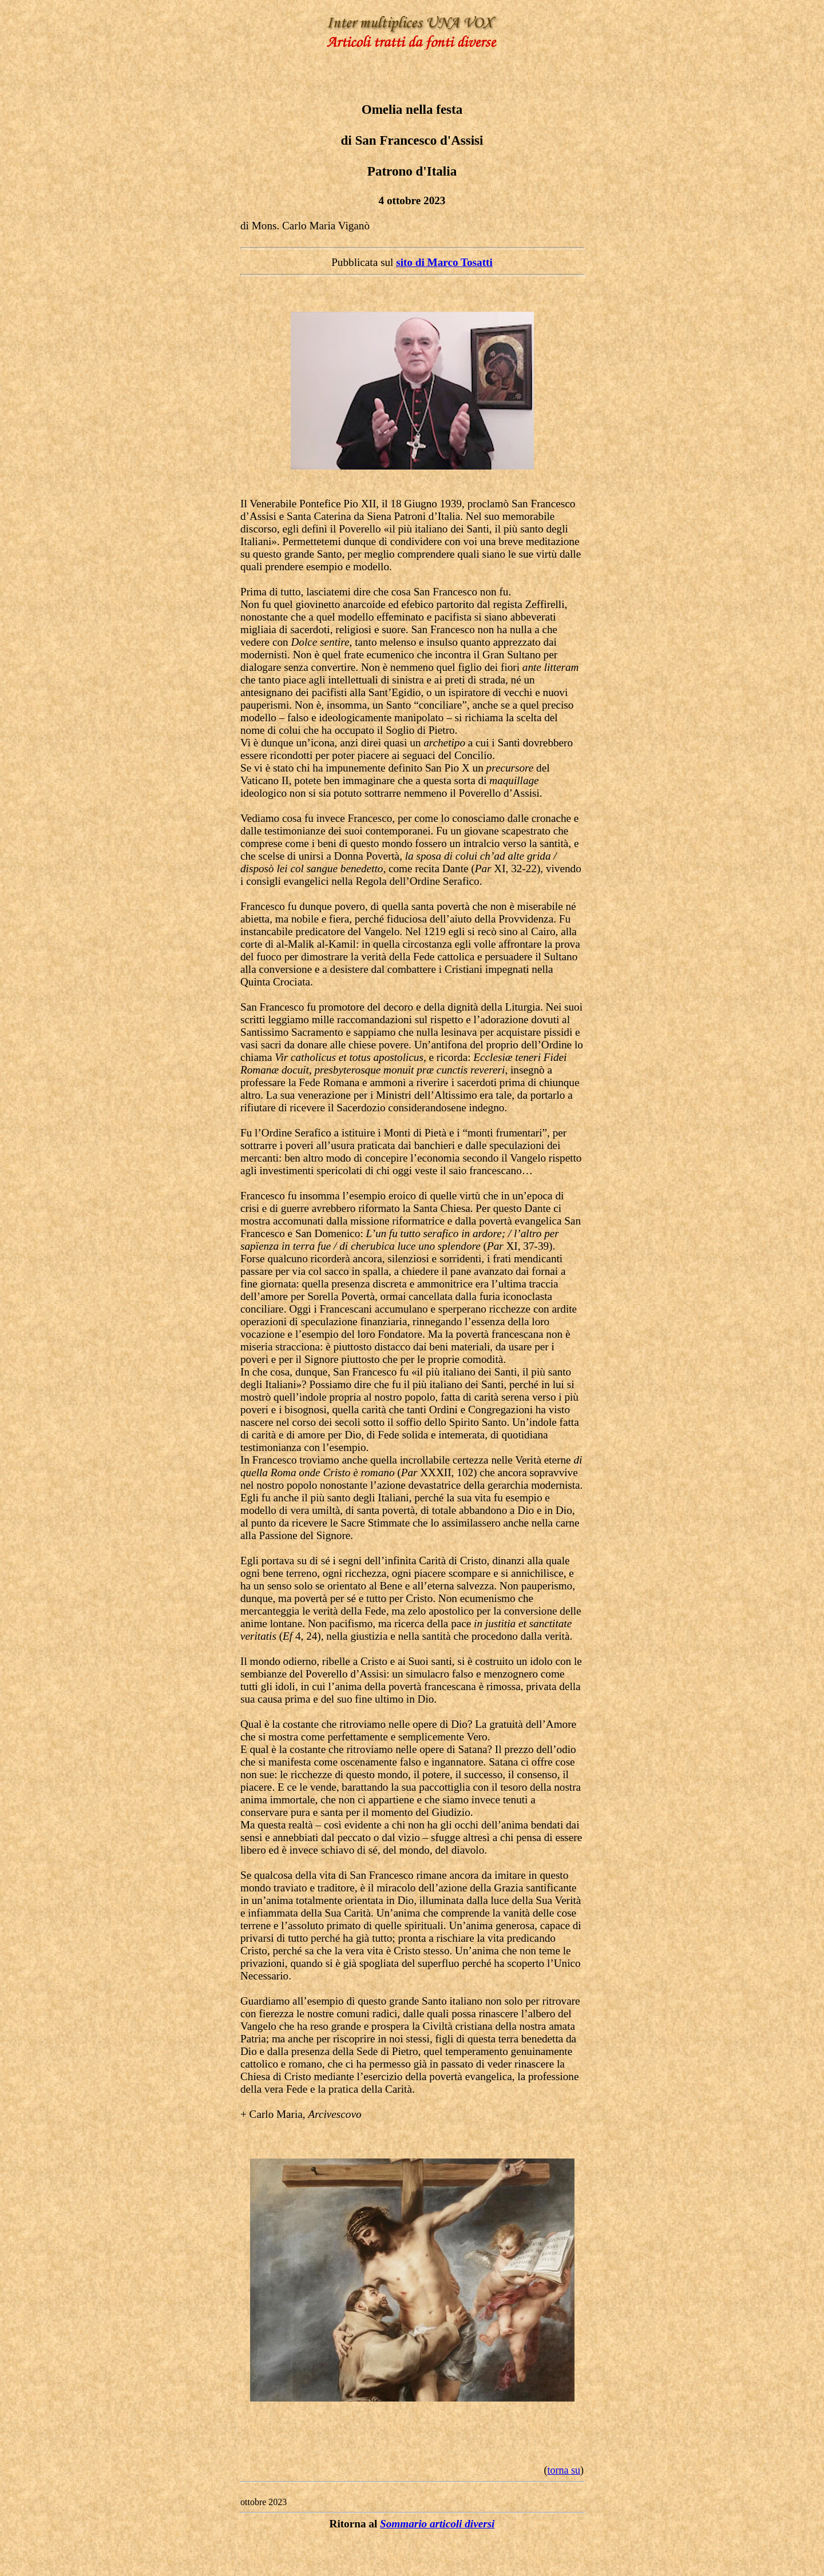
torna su (564, 2470)
